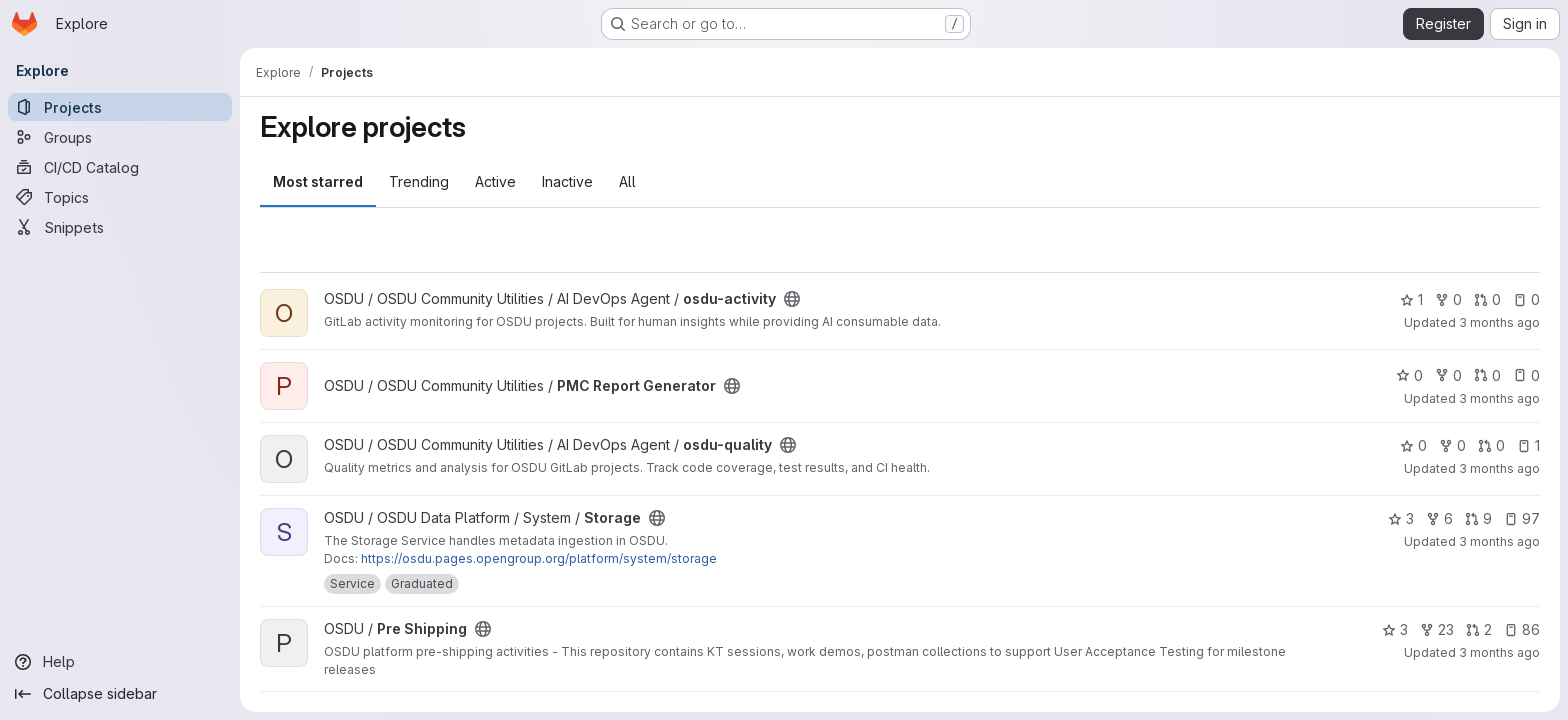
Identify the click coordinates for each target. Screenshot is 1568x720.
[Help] (120, 662)
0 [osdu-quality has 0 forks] (1452, 445)
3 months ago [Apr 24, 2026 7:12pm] (1499, 468)
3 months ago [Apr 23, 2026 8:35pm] (1499, 652)
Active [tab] (495, 181)
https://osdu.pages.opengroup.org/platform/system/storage (539, 558)
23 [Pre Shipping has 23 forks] (1437, 629)
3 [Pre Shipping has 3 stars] (1395, 629)
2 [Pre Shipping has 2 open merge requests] (1479, 629)
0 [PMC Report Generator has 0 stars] (1409, 375)
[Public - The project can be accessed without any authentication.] (792, 299)
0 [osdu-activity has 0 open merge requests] (1487, 299)
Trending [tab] (419, 181)
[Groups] (120, 137)
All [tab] (627, 181)
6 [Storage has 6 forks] (1439, 518)
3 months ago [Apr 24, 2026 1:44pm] (1499, 541)
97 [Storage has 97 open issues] (1522, 518)
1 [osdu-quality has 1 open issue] (1528, 445)
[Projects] (120, 107)
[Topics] (120, 197)
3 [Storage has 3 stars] (1401, 518)
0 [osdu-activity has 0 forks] (1448, 299)
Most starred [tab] (318, 181)
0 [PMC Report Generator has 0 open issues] (1526, 375)
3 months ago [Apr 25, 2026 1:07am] (1499, 398)
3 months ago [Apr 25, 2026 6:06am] (1499, 322)
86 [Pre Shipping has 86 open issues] (1522, 629)
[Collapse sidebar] (120, 694)
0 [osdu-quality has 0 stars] (1413, 445)
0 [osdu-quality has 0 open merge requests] (1491, 445)
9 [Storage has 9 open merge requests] (1478, 518)
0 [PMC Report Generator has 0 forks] (1448, 375)
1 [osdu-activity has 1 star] (1411, 299)
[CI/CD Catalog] (120, 167)
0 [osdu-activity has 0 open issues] (1526, 299)
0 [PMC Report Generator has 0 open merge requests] (1487, 375)
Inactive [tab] (567, 181)
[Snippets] (120, 227)
